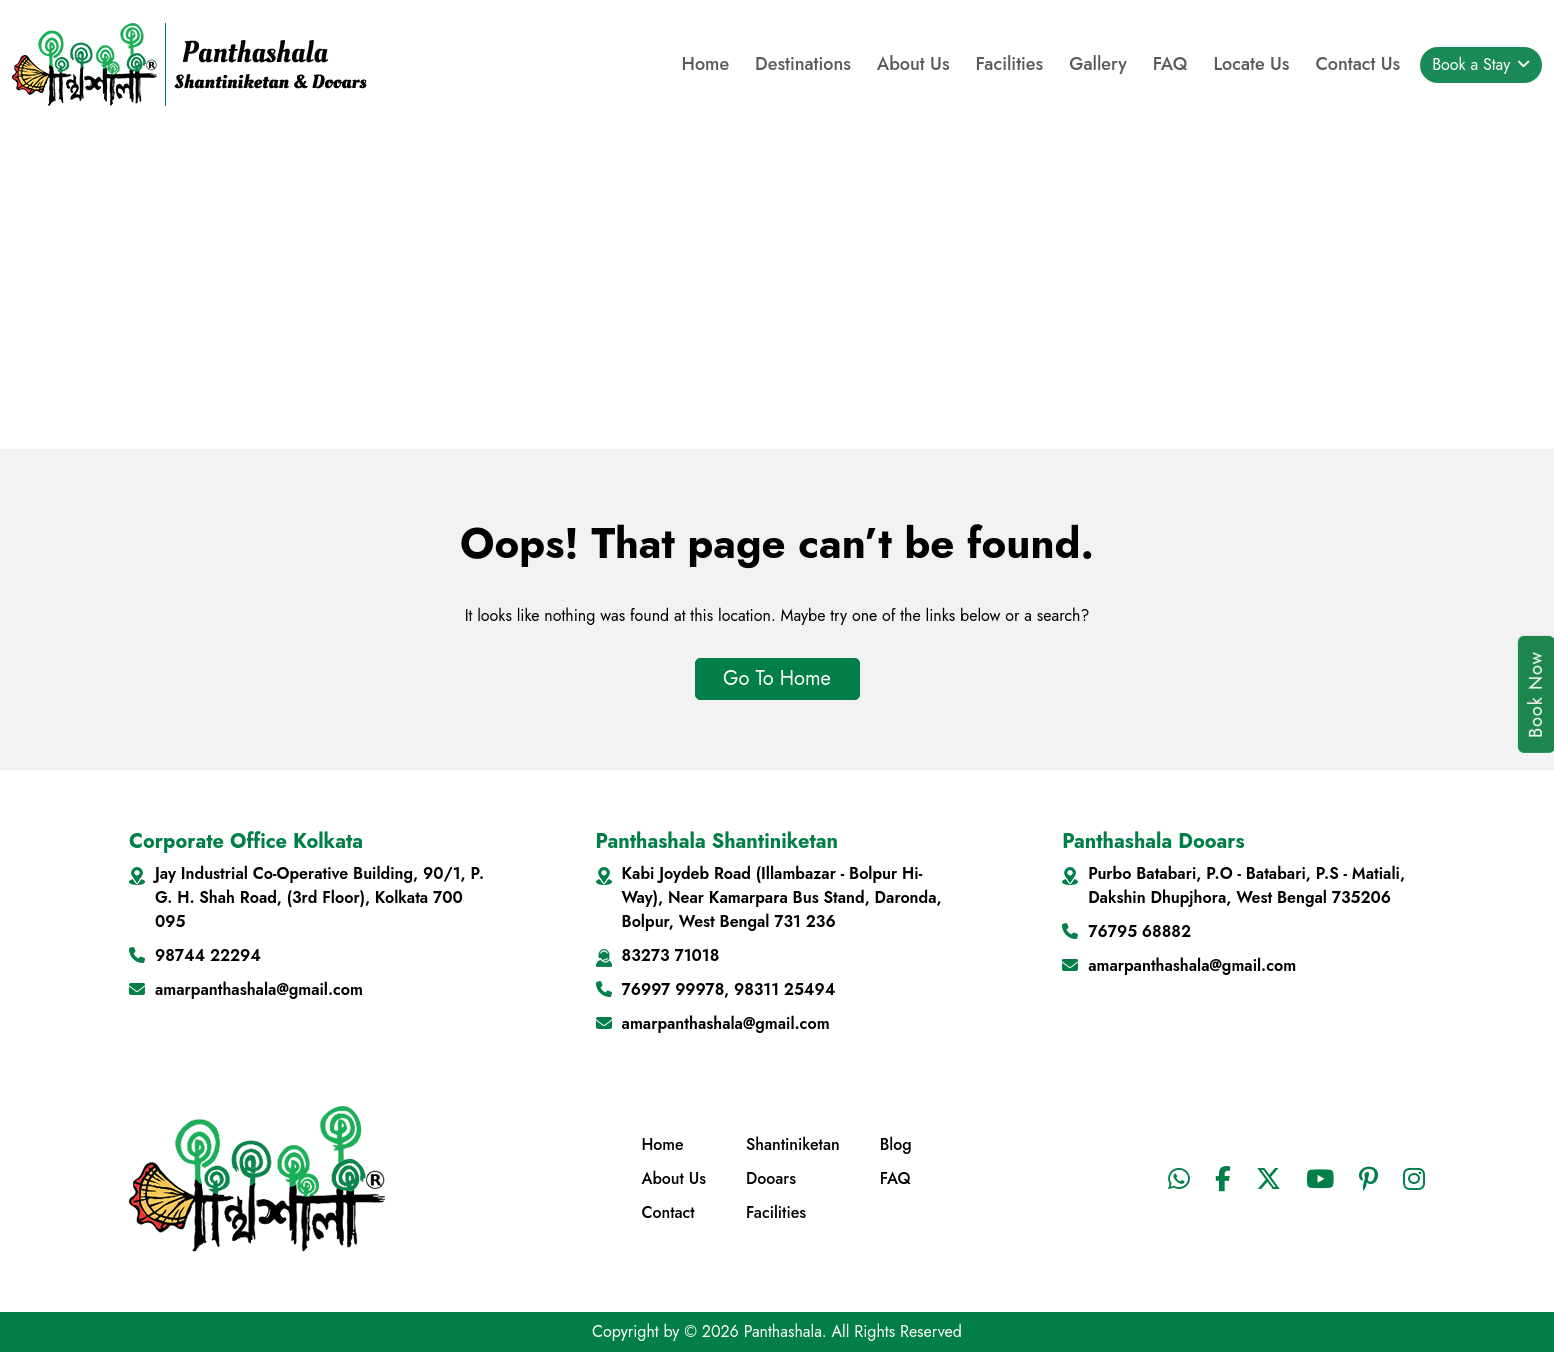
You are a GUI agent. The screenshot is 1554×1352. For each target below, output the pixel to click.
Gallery (1098, 64)
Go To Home (777, 678)
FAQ (1170, 64)
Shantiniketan (793, 1144)
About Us (913, 64)
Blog (896, 1144)
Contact (667, 1212)
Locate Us (1251, 64)
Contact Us (1357, 64)
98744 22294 (208, 955)
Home (706, 64)
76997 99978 (673, 989)
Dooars (771, 1178)
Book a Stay (1473, 64)
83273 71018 (671, 955)
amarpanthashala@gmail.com (259, 989)
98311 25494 (784, 989)
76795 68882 (1139, 931)
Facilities (1010, 64)
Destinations (803, 64)
